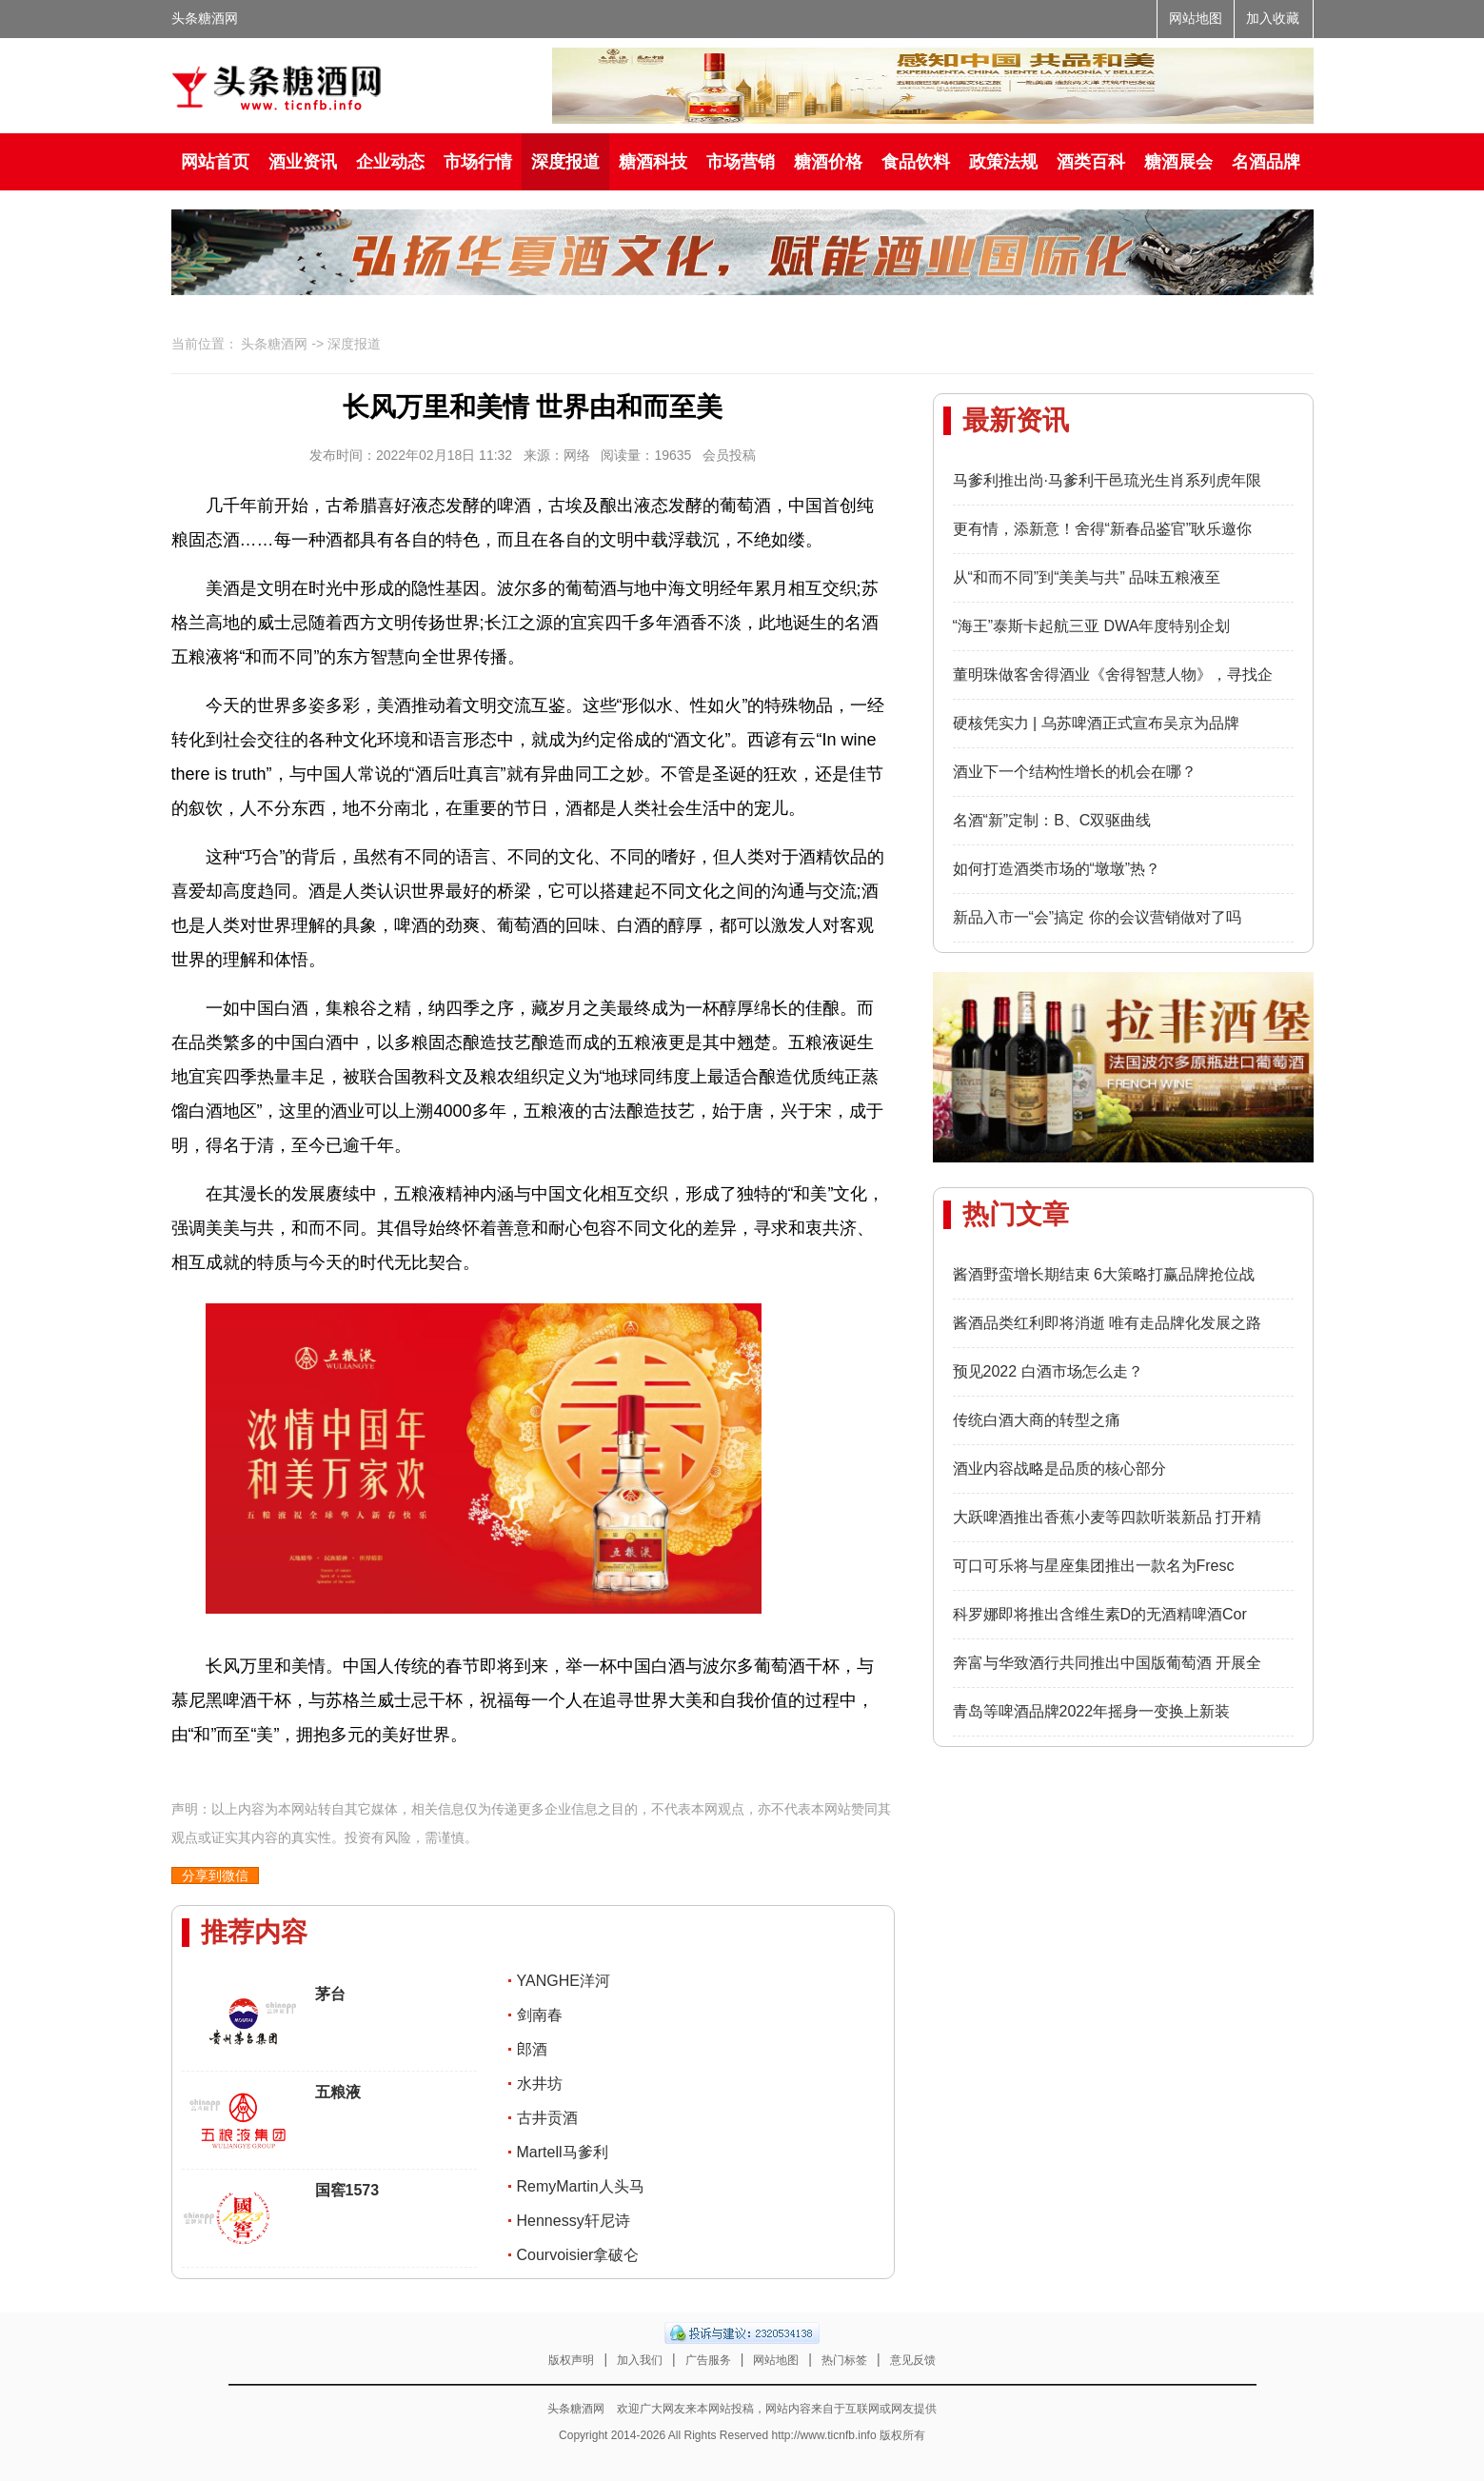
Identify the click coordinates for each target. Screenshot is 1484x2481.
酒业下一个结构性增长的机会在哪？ (1075, 772)
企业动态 (390, 161)
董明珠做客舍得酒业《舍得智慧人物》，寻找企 (1113, 674)
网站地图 (1195, 18)
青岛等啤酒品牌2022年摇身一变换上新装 (1092, 1711)
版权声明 (571, 2360)
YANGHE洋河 (563, 1981)
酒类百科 (1091, 161)
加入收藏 (1272, 18)
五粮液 (338, 2092)
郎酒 (532, 2049)
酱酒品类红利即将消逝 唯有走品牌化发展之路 (1107, 1323)
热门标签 (844, 2360)
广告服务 (708, 2360)
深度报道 (565, 161)
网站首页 (215, 161)
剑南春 (540, 2015)
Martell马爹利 (562, 2152)
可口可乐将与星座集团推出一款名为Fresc (1094, 1566)
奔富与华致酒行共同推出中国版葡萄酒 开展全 (1107, 1663)
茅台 (330, 1994)
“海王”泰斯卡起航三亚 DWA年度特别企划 (1092, 626)
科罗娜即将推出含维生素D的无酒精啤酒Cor (1100, 1614)
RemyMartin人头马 (580, 2186)
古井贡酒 (547, 2118)
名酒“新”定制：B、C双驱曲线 (1052, 820)
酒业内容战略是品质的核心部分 (1059, 1468)
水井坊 (540, 2083)
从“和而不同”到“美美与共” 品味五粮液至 (1087, 577)
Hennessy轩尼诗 (573, 2221)
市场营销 (740, 161)
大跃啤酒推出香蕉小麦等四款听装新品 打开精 (1107, 1517)
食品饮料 (915, 161)
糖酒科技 (653, 161)
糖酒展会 (1178, 161)
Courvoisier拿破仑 (578, 2255)
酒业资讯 (302, 161)
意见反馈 (913, 2360)
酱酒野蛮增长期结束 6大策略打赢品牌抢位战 (1104, 1274)
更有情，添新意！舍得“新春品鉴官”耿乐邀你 (1103, 529)
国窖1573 (347, 2190)
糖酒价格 (828, 161)
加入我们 (640, 2360)
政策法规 (1003, 161)
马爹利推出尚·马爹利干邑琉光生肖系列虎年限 (1107, 480)
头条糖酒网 (204, 18)
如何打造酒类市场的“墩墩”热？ (1057, 869)
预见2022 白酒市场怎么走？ (1048, 1371)
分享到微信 (215, 1875)
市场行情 (478, 161)
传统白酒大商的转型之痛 (1036, 1420)
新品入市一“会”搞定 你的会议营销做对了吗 (1097, 917)
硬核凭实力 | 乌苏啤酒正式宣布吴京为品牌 (1096, 723)
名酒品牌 (1266, 161)
